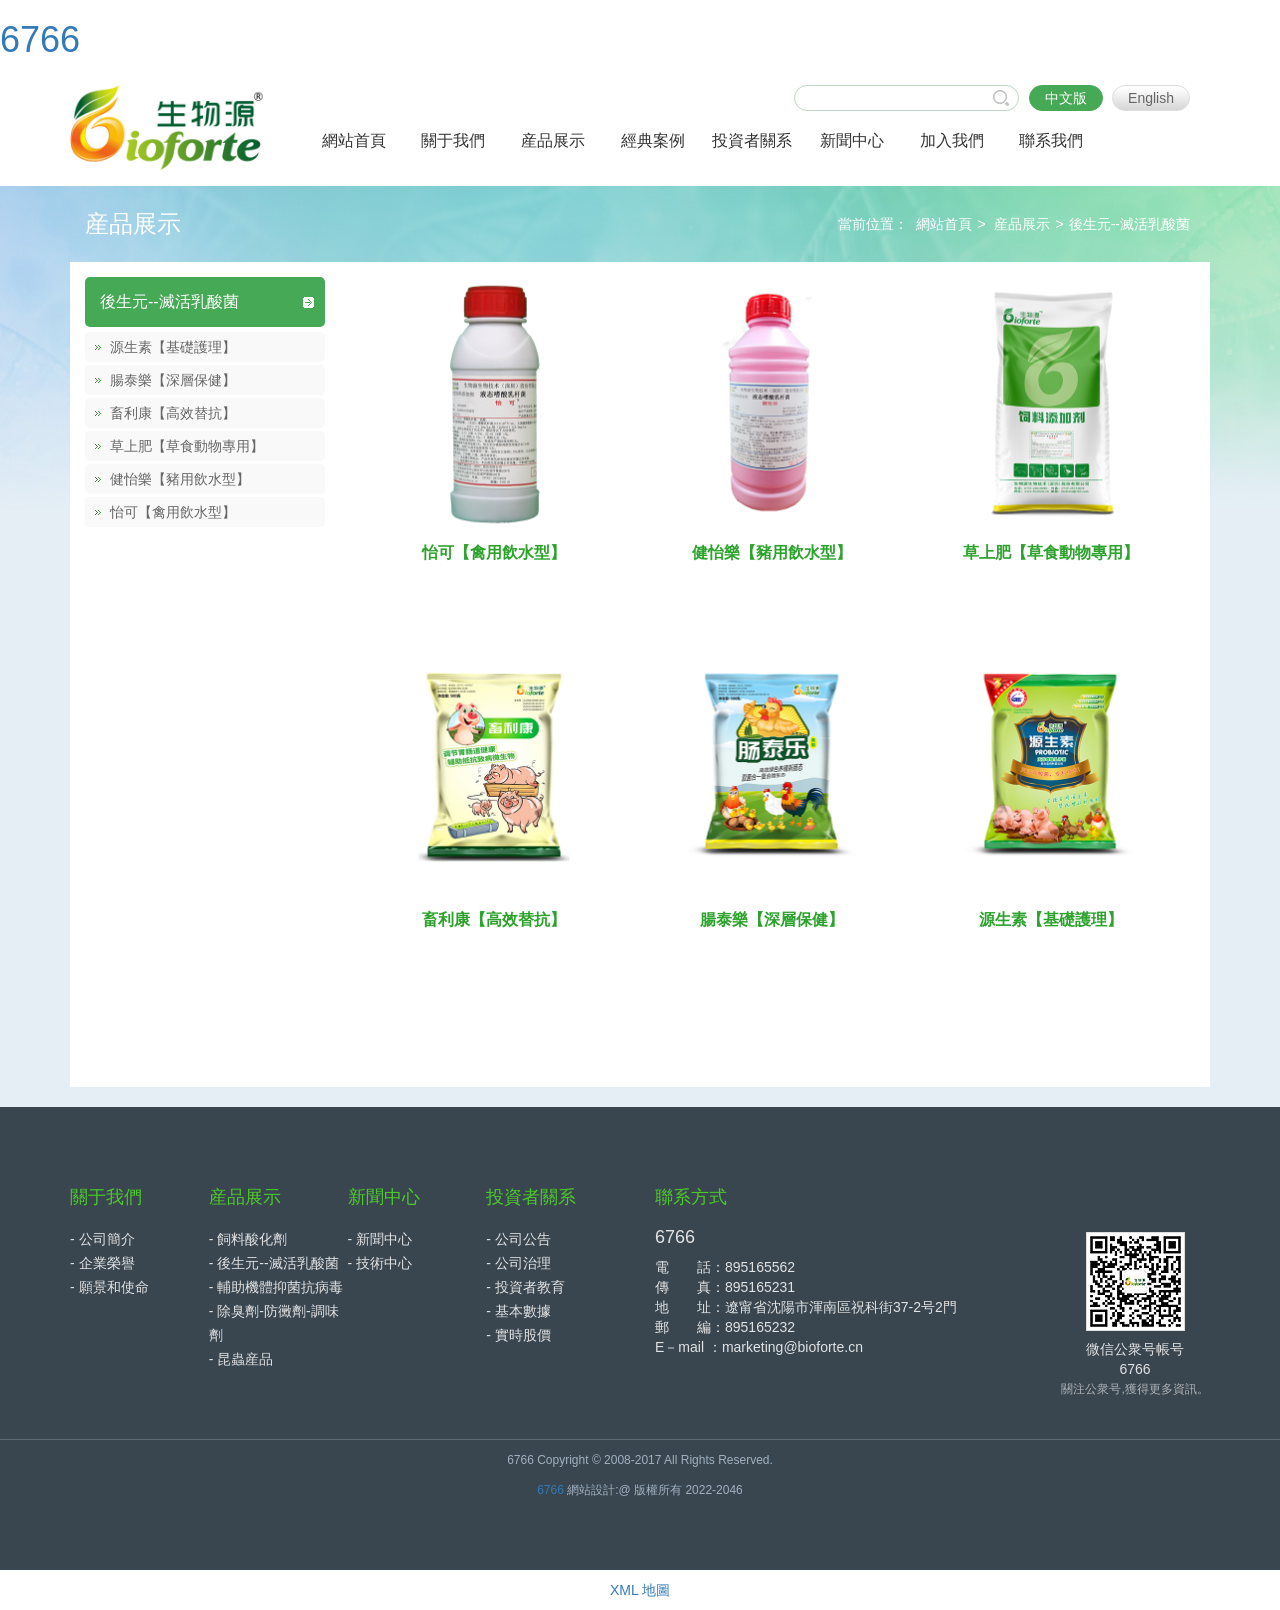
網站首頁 (944, 224)
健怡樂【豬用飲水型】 (180, 479)
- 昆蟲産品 (241, 1359)
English (1151, 98)
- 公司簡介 (102, 1239)
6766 (40, 39)
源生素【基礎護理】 (173, 347)
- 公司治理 (518, 1263)
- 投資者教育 (525, 1287)
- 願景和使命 (109, 1287)
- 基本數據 (518, 1311)
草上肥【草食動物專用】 (187, 446)
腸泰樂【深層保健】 (173, 380)
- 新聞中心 (380, 1239)
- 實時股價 (518, 1335)
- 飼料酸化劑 (248, 1239)
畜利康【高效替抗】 (173, 413)
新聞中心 (384, 1197)
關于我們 (106, 1197)
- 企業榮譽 (102, 1263)
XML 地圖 (640, 1590)
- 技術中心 (380, 1263)
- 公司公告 (518, 1239)
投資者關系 (531, 1197)
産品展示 (1022, 224)
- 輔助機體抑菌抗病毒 (276, 1287)
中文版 (1066, 98)
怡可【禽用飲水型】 (173, 512)
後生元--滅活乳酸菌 (1129, 224)
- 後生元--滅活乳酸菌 (274, 1263)
